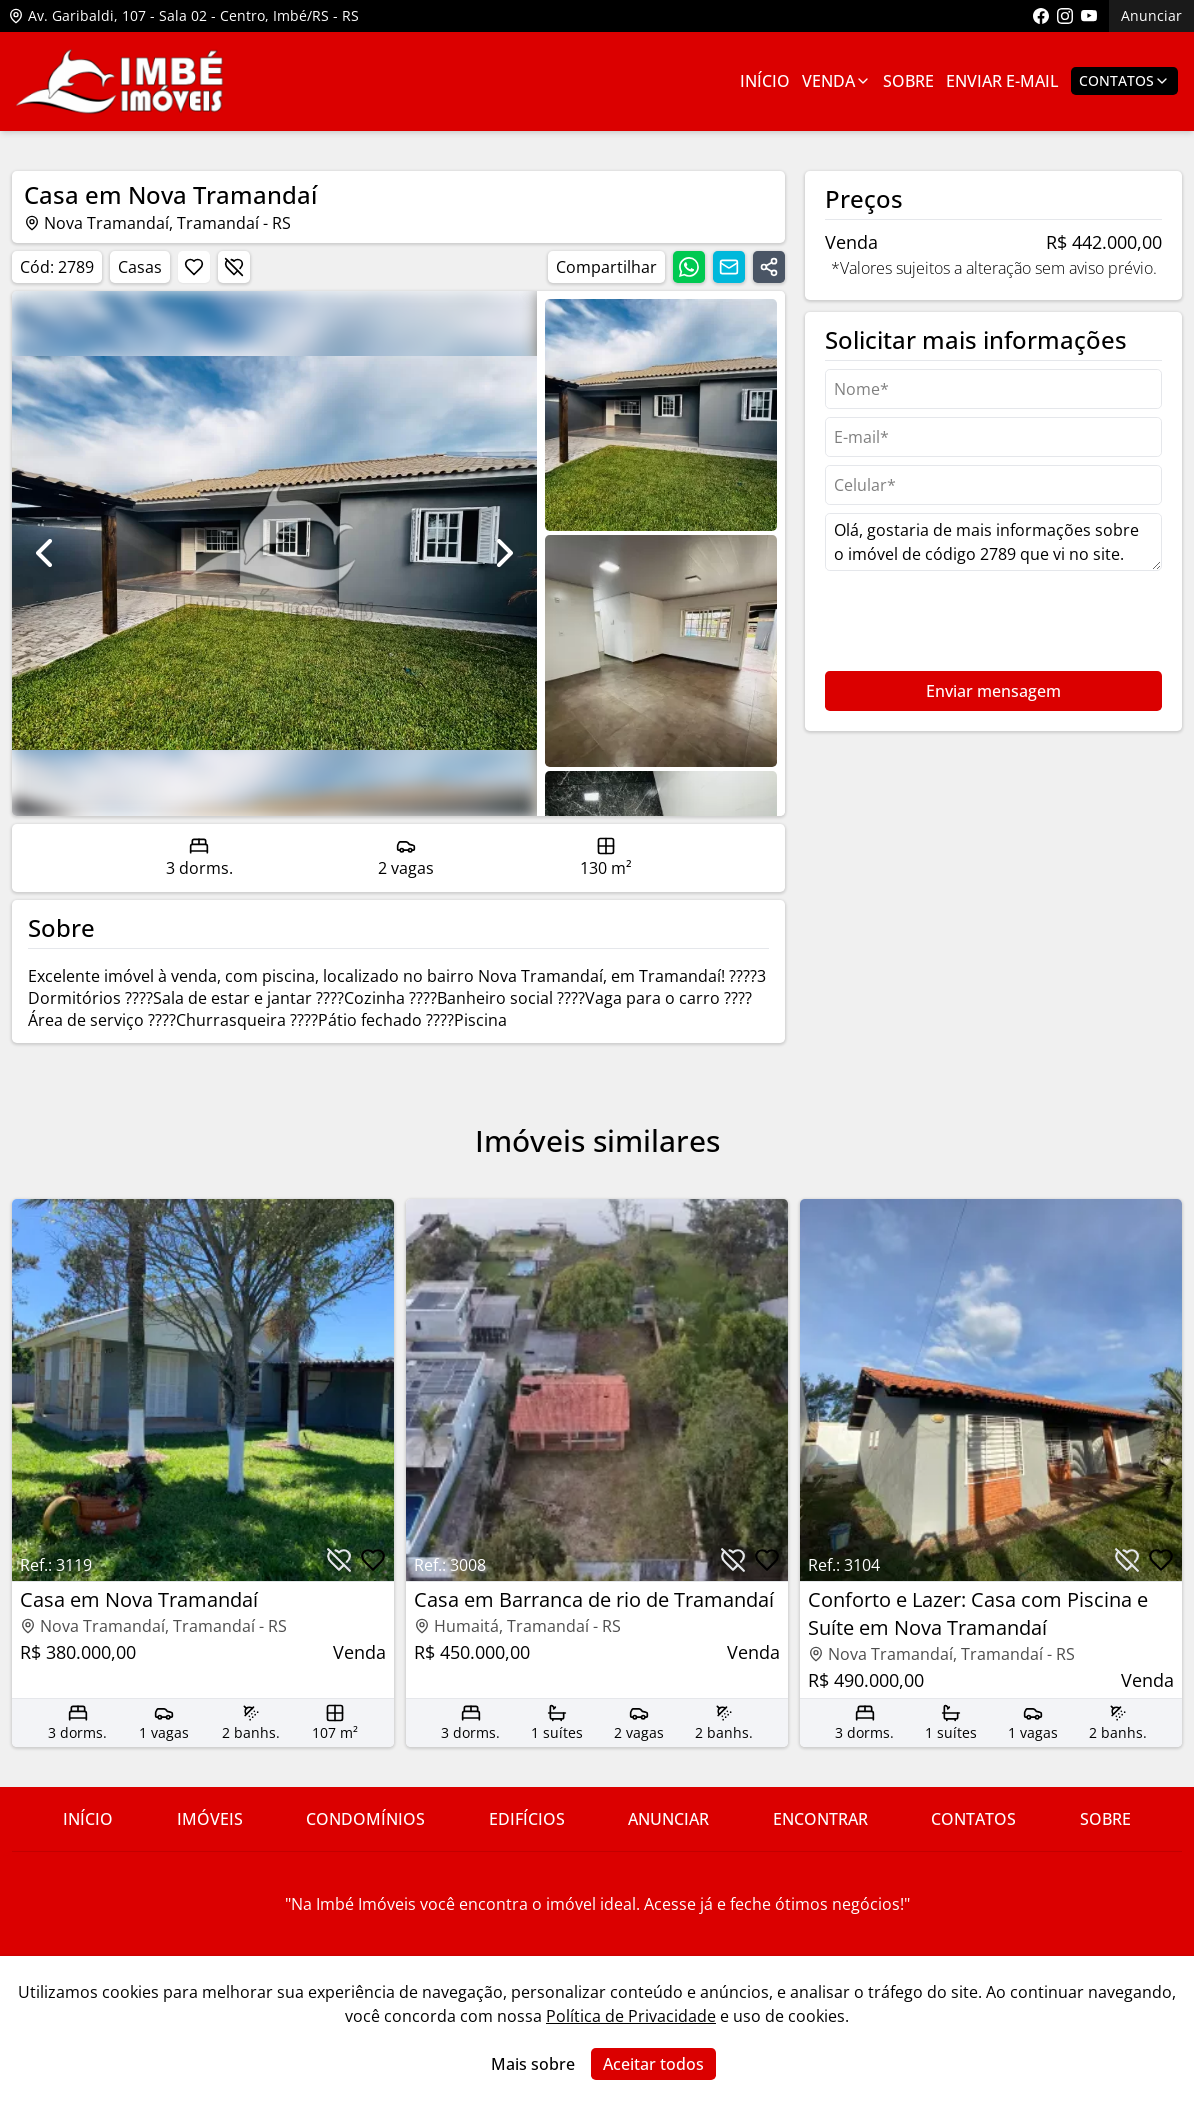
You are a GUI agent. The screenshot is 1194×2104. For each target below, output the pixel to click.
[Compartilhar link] (769, 267)
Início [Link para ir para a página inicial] (765, 81)
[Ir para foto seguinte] (505, 553)
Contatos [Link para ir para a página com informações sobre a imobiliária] (973, 1819)
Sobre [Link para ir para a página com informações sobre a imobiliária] (908, 81)
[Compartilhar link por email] (729, 267)
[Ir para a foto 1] (661, 651)
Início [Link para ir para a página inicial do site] (88, 1819)
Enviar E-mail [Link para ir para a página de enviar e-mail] (1002, 81)
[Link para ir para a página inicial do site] (120, 81)
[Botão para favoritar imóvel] (194, 267)
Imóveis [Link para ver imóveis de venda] (210, 1819)
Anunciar (1151, 15)
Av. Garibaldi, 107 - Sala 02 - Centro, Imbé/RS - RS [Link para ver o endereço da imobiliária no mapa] (183, 15)
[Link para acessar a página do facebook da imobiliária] (1041, 16)
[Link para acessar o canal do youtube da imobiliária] (1089, 16)
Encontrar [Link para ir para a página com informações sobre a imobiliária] (820, 1819)
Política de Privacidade (631, 2016)
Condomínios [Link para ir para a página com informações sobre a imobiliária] (365, 1819)
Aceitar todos (653, 2064)
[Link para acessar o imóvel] (203, 1473)
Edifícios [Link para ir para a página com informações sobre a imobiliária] (527, 1819)
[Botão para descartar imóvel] (234, 267)
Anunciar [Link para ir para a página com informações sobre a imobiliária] (668, 1819)
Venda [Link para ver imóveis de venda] (836, 81)
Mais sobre (533, 2064)
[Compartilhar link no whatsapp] (689, 267)
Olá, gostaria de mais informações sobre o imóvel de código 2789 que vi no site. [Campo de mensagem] (993, 542)
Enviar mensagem (993, 691)
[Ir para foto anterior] (44, 553)
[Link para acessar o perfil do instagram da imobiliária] (1065, 16)
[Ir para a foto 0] (661, 415)
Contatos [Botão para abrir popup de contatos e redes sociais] (1124, 80)
